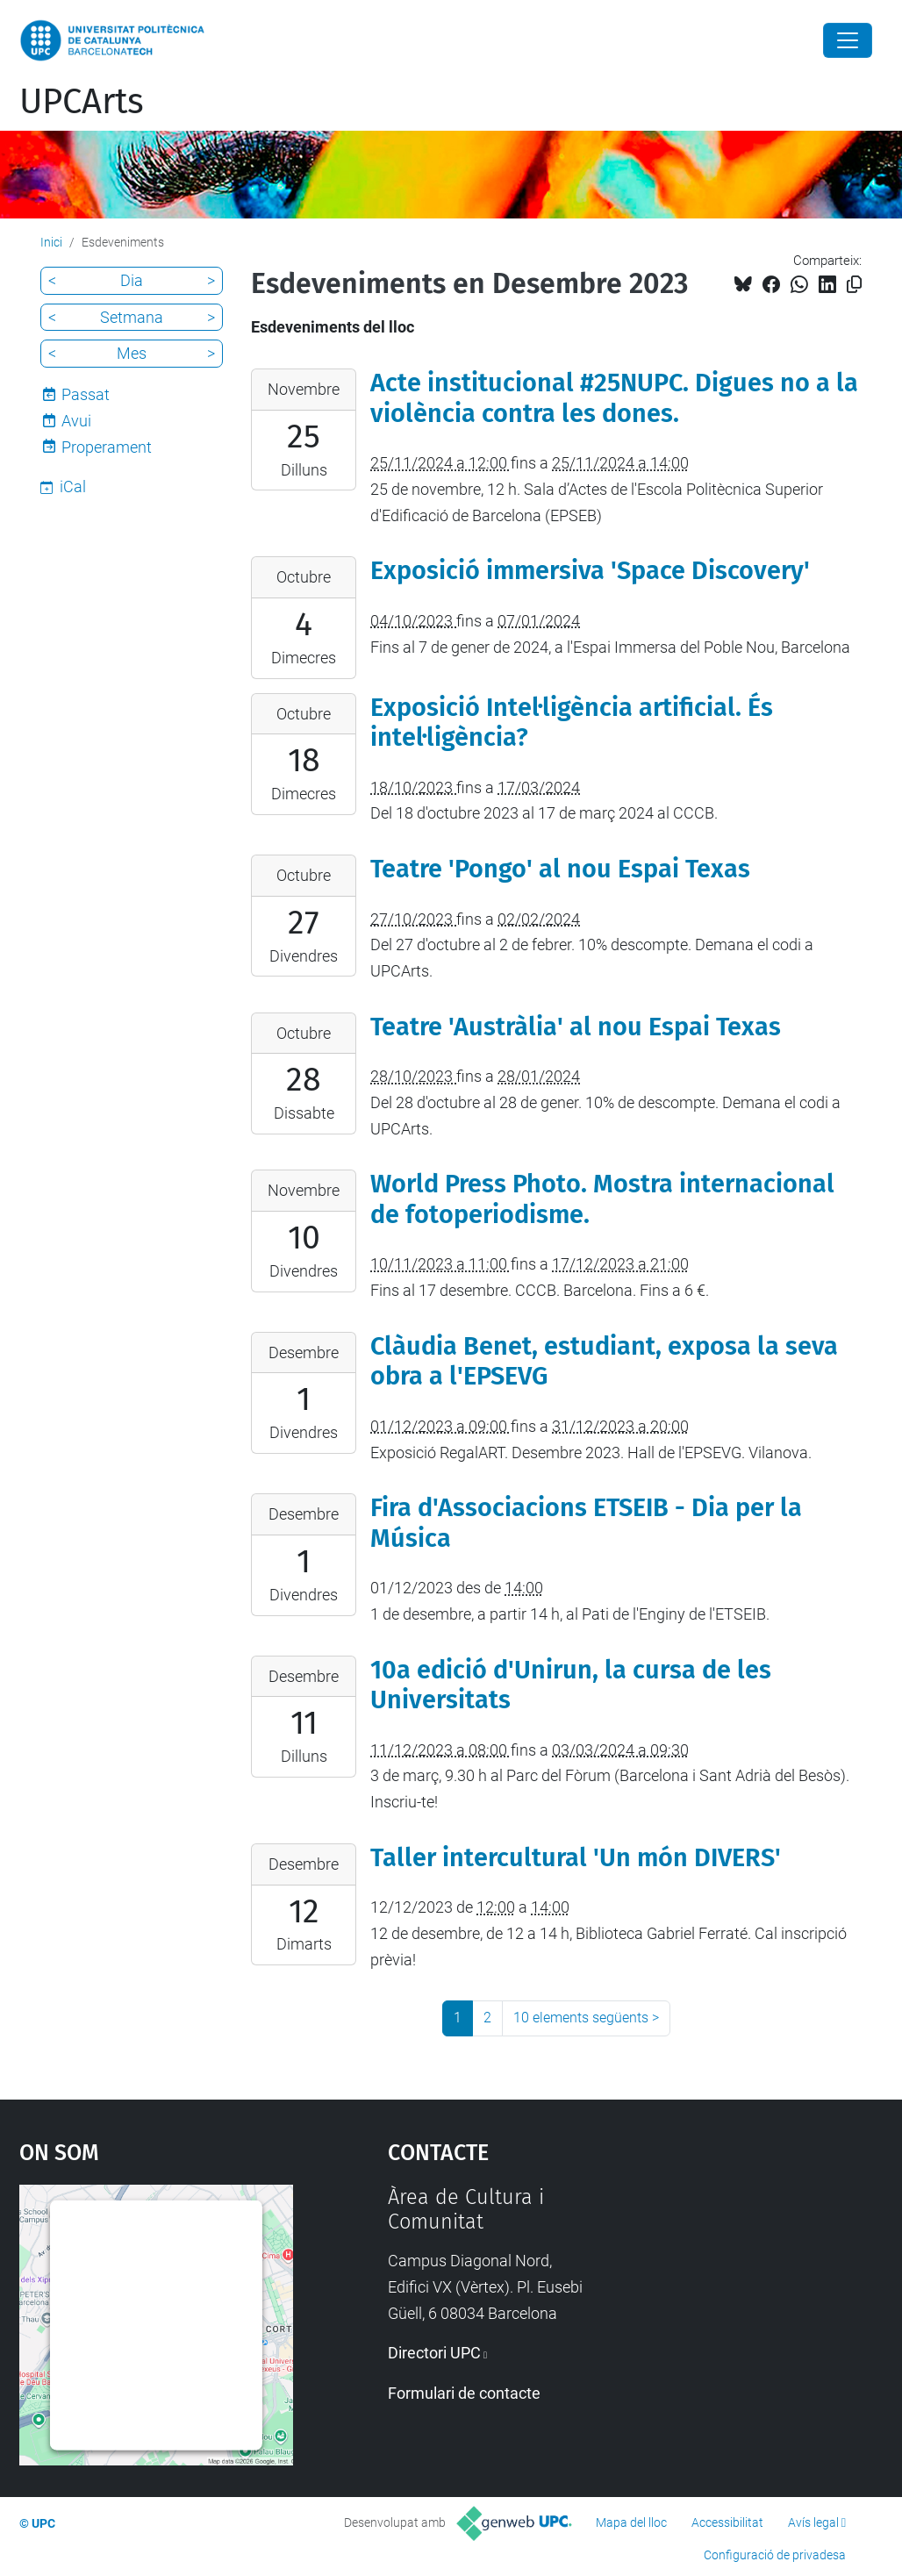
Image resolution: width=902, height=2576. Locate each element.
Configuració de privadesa (775, 2555)
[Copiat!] (854, 285)
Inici (51, 242)
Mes (132, 353)
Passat (85, 394)
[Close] (847, 40)
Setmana (131, 317)
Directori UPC (434, 2352)
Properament (106, 447)
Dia (131, 280)
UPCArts (81, 102)
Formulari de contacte (464, 2393)
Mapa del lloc (631, 2522)
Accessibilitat (727, 2522)
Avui (76, 420)
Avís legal (813, 2522)
